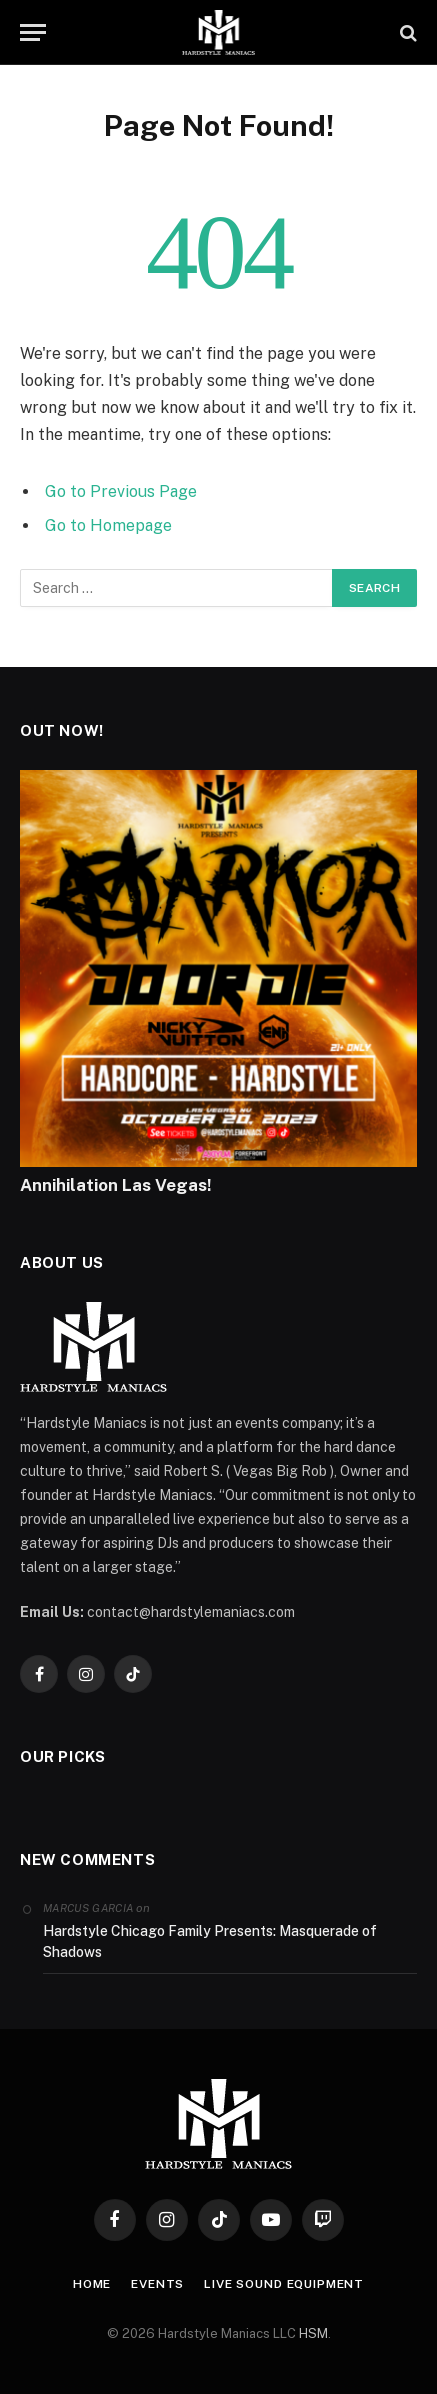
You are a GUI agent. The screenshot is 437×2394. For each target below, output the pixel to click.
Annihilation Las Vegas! (116, 1185)
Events (157, 2284)
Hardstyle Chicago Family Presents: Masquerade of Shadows (210, 1941)
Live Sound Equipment (284, 2284)
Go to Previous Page (121, 491)
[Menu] (33, 32)
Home (92, 2284)
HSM (313, 2333)
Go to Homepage (108, 525)
